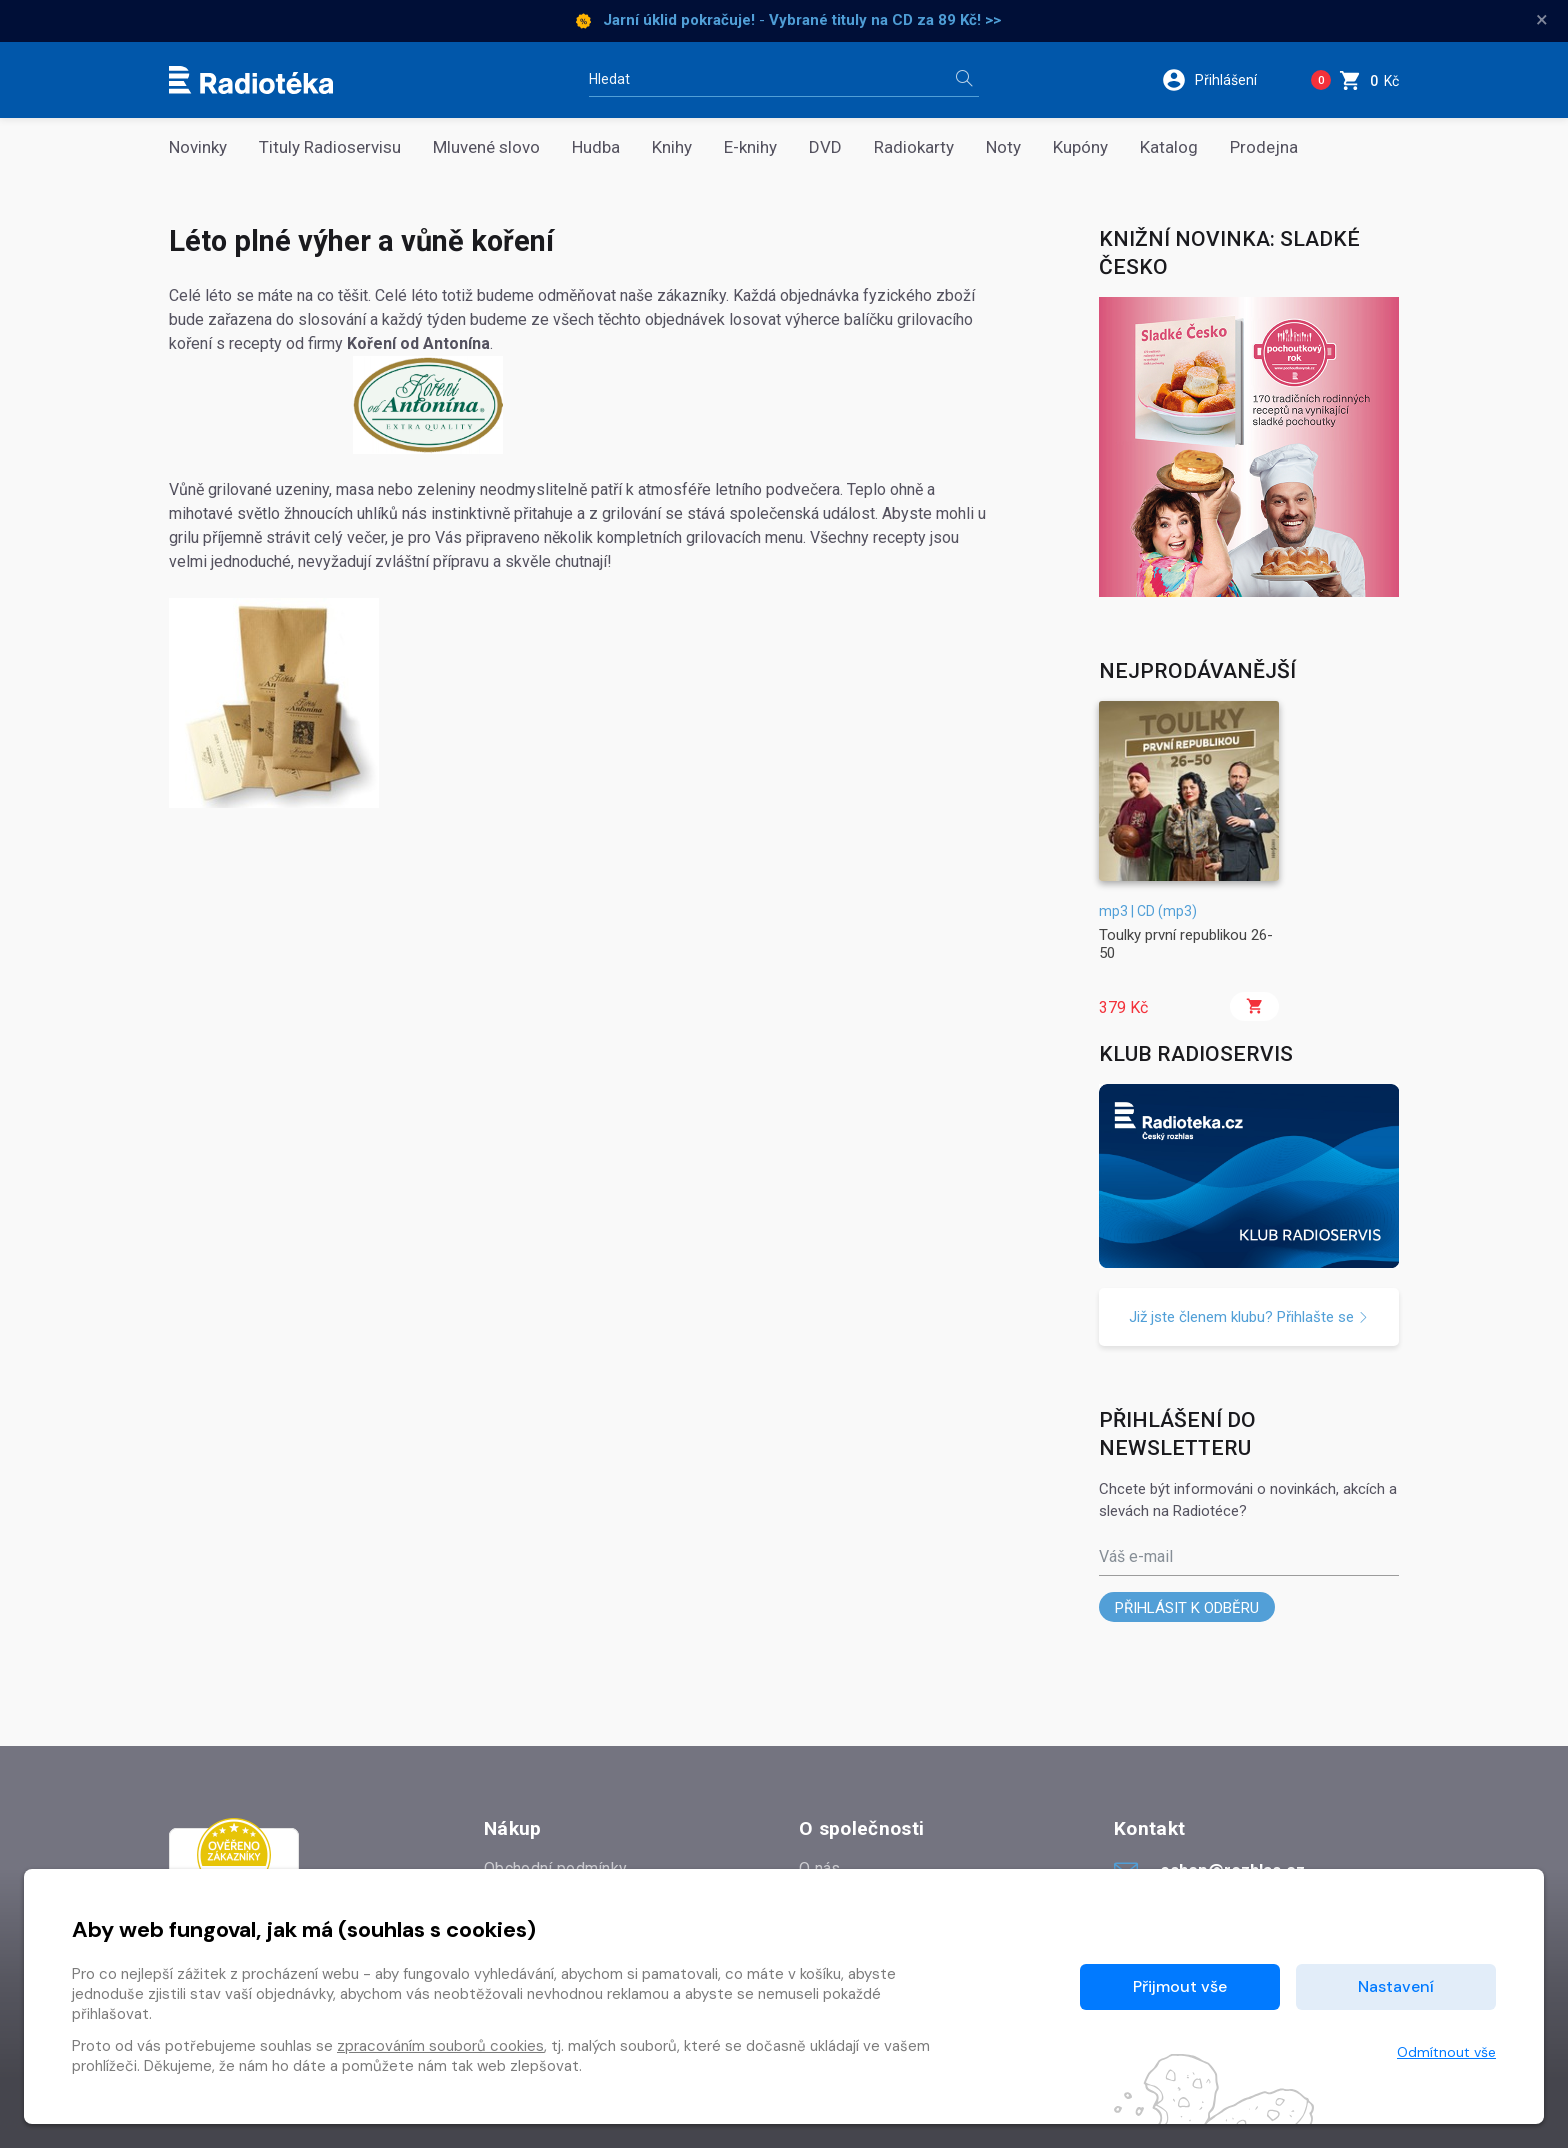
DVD (825, 147)
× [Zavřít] (1542, 20)
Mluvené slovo (486, 147)
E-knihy (750, 147)
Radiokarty (914, 147)
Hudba (596, 147)
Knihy (672, 147)
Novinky (198, 147)
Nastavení (1396, 1986)
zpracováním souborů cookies (440, 2046)
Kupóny (1080, 147)
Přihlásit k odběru (1187, 1608)
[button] (1222, 80)
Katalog (1169, 147)
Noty (1003, 147)
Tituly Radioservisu (330, 147)
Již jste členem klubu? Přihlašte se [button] (1249, 1317)
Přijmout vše (1180, 1986)
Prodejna (1264, 147)
